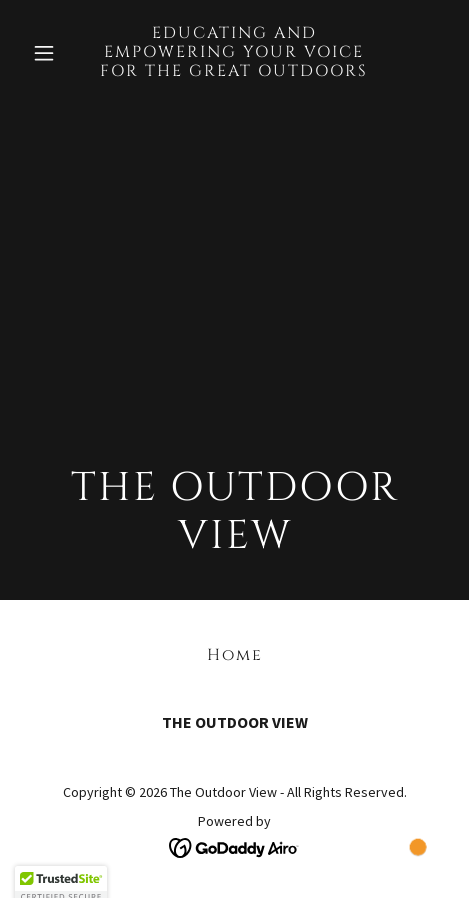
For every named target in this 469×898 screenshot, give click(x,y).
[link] (234, 70)
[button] (55, 53)
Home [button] (235, 655)
